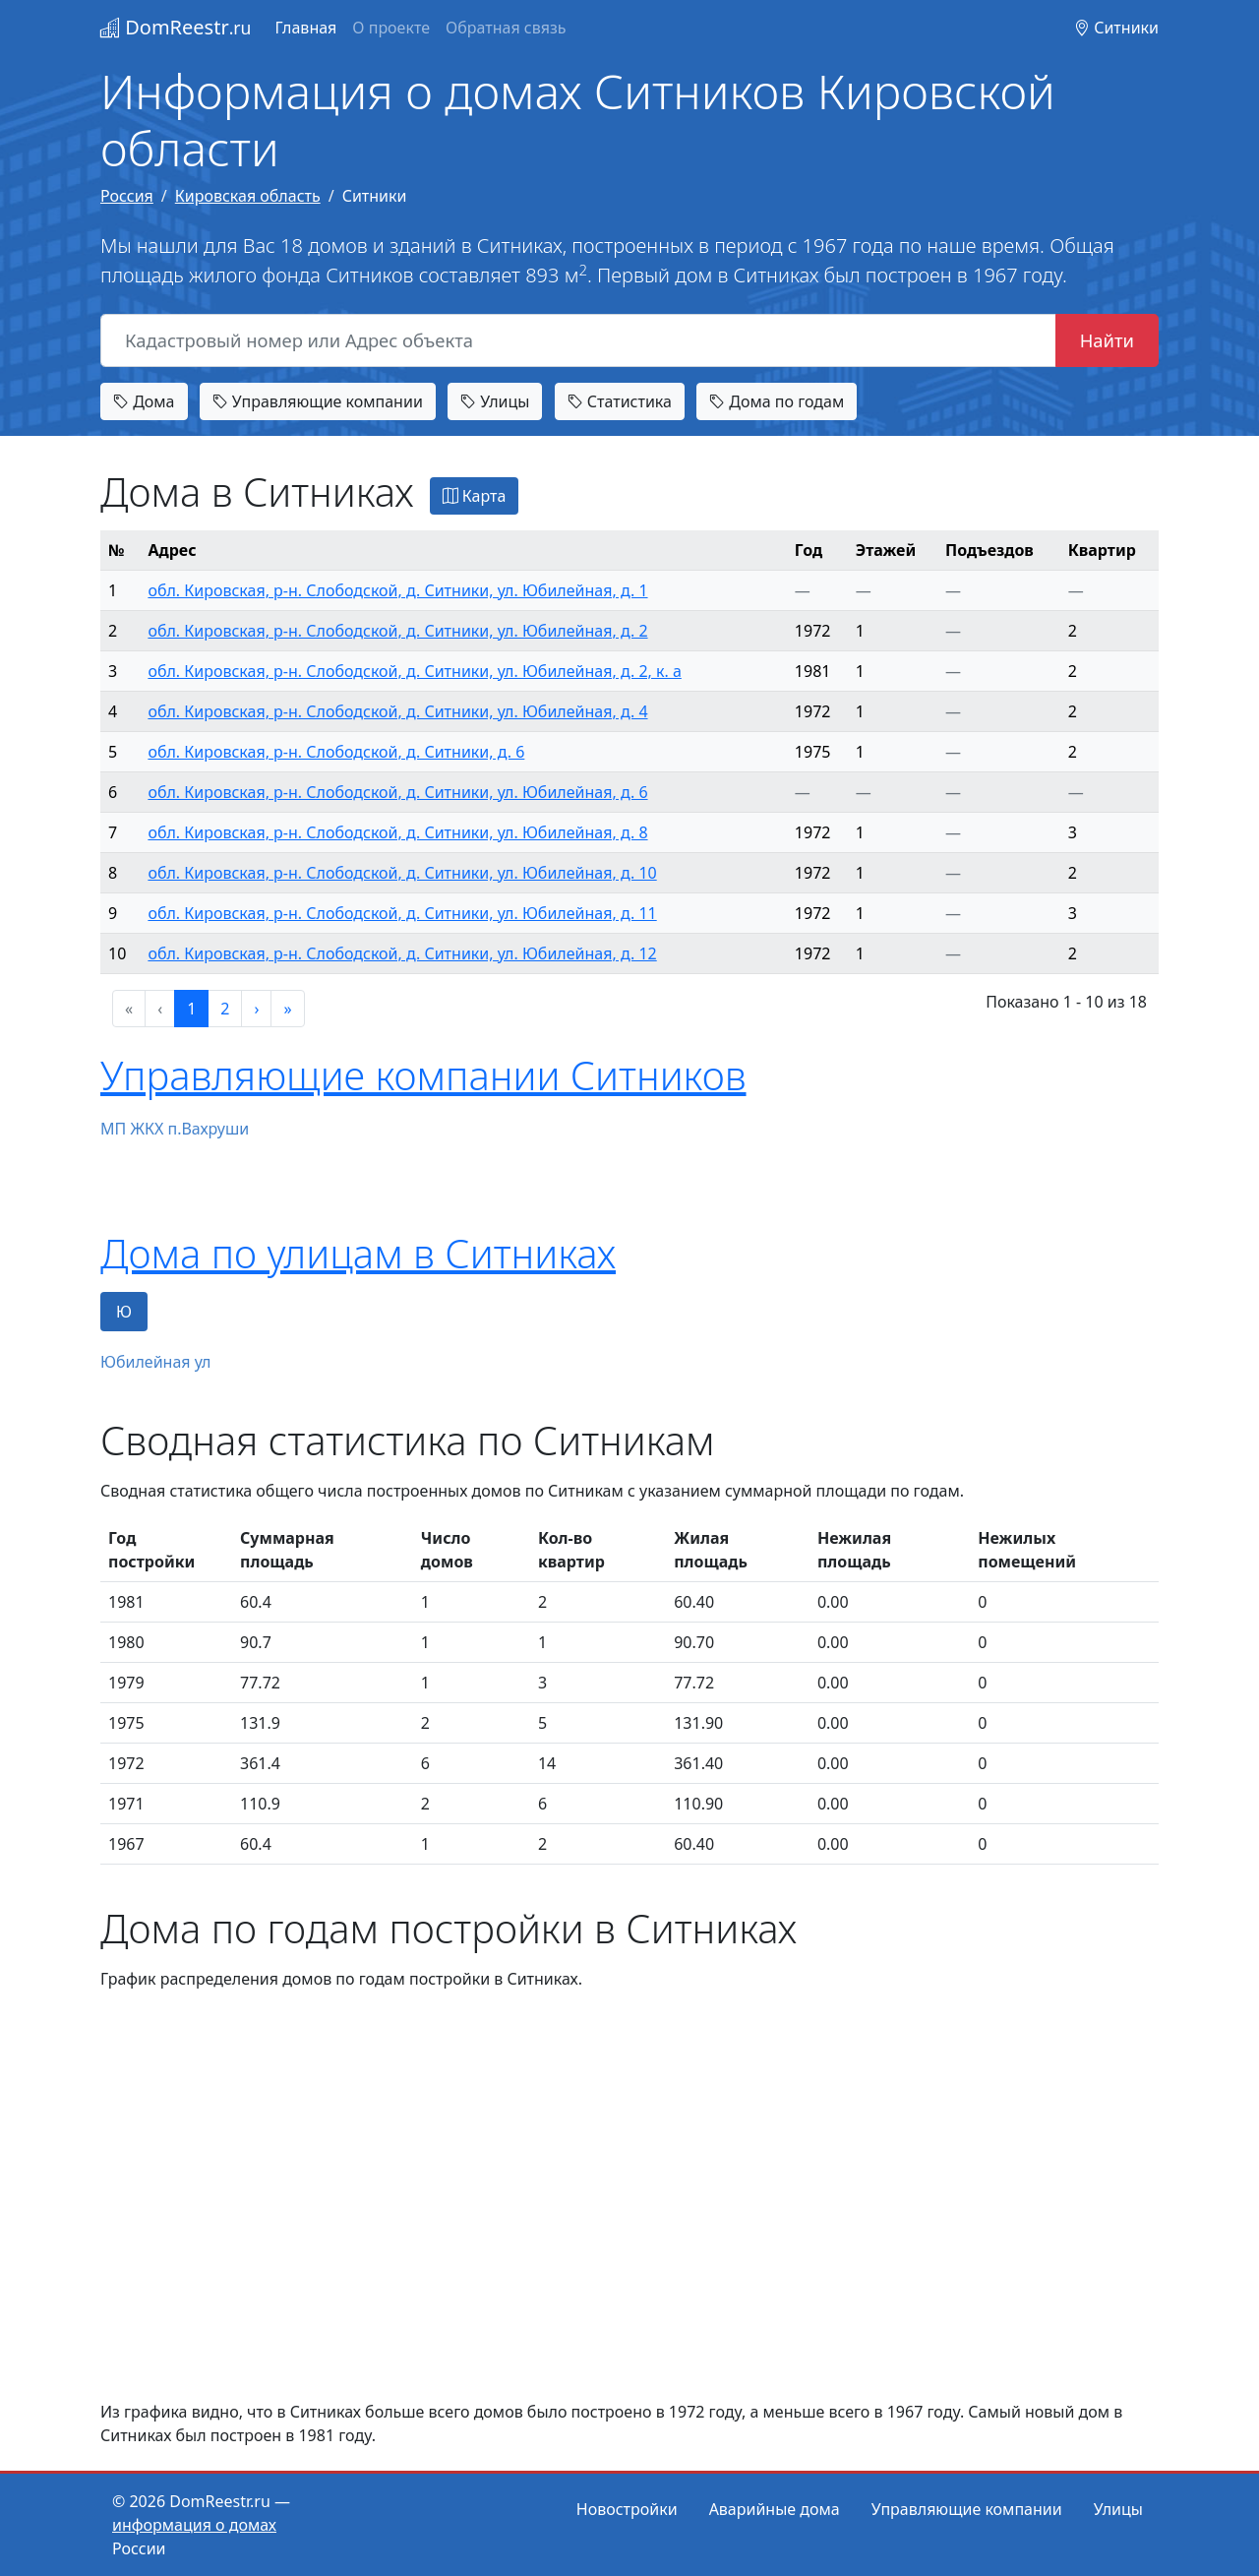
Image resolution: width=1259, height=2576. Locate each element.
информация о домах (194, 2525)
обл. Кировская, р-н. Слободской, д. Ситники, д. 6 (336, 752)
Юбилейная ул (155, 1362)
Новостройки (627, 2509)
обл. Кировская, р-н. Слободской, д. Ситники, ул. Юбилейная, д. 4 (397, 711)
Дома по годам (776, 401)
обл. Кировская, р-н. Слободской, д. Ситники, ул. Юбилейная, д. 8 (397, 832)
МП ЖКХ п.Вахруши (174, 1128)
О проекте (391, 27)
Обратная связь (506, 27)
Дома (144, 401)
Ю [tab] (124, 1311)
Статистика (620, 401)
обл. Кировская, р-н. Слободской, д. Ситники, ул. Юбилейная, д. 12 (402, 953)
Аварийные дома (774, 2509)
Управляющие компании (317, 401)
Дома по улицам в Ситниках (358, 1253)
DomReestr (175, 27)
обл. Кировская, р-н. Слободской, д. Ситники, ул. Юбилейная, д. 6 (397, 792)
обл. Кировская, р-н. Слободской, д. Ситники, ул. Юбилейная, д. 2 (397, 631)
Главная (305, 27)
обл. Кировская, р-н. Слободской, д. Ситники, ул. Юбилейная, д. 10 (402, 873)
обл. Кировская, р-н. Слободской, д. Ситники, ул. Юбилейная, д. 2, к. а (414, 671)
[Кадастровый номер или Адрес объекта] (578, 340)
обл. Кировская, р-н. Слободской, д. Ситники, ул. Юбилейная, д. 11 (402, 913)
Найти (1107, 340)
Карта (475, 496)
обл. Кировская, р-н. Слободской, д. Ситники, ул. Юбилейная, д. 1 (397, 590)
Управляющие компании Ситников (423, 1075)
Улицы (494, 401)
